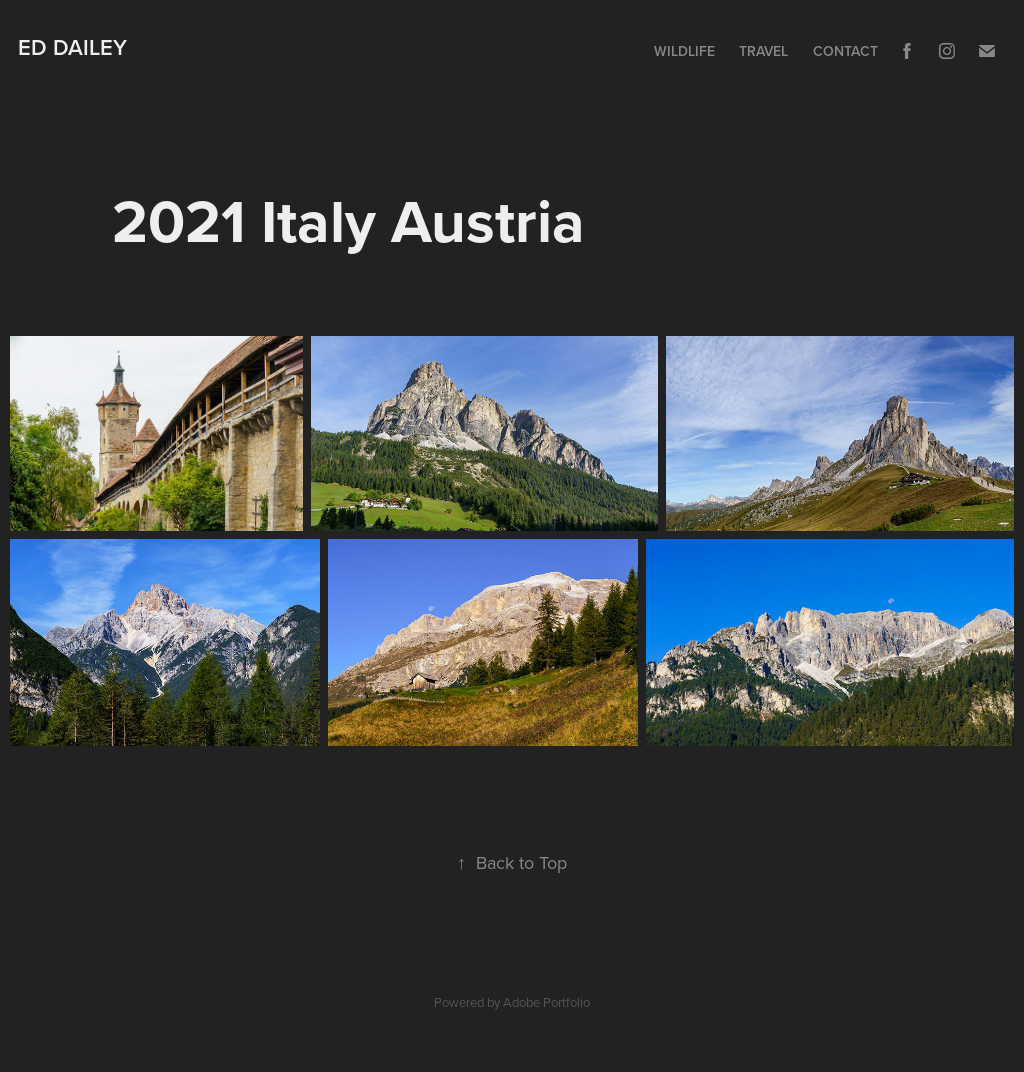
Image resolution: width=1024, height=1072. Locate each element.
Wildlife (684, 51)
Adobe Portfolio (546, 1002)
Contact (845, 51)
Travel (763, 51)
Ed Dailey (72, 47)
